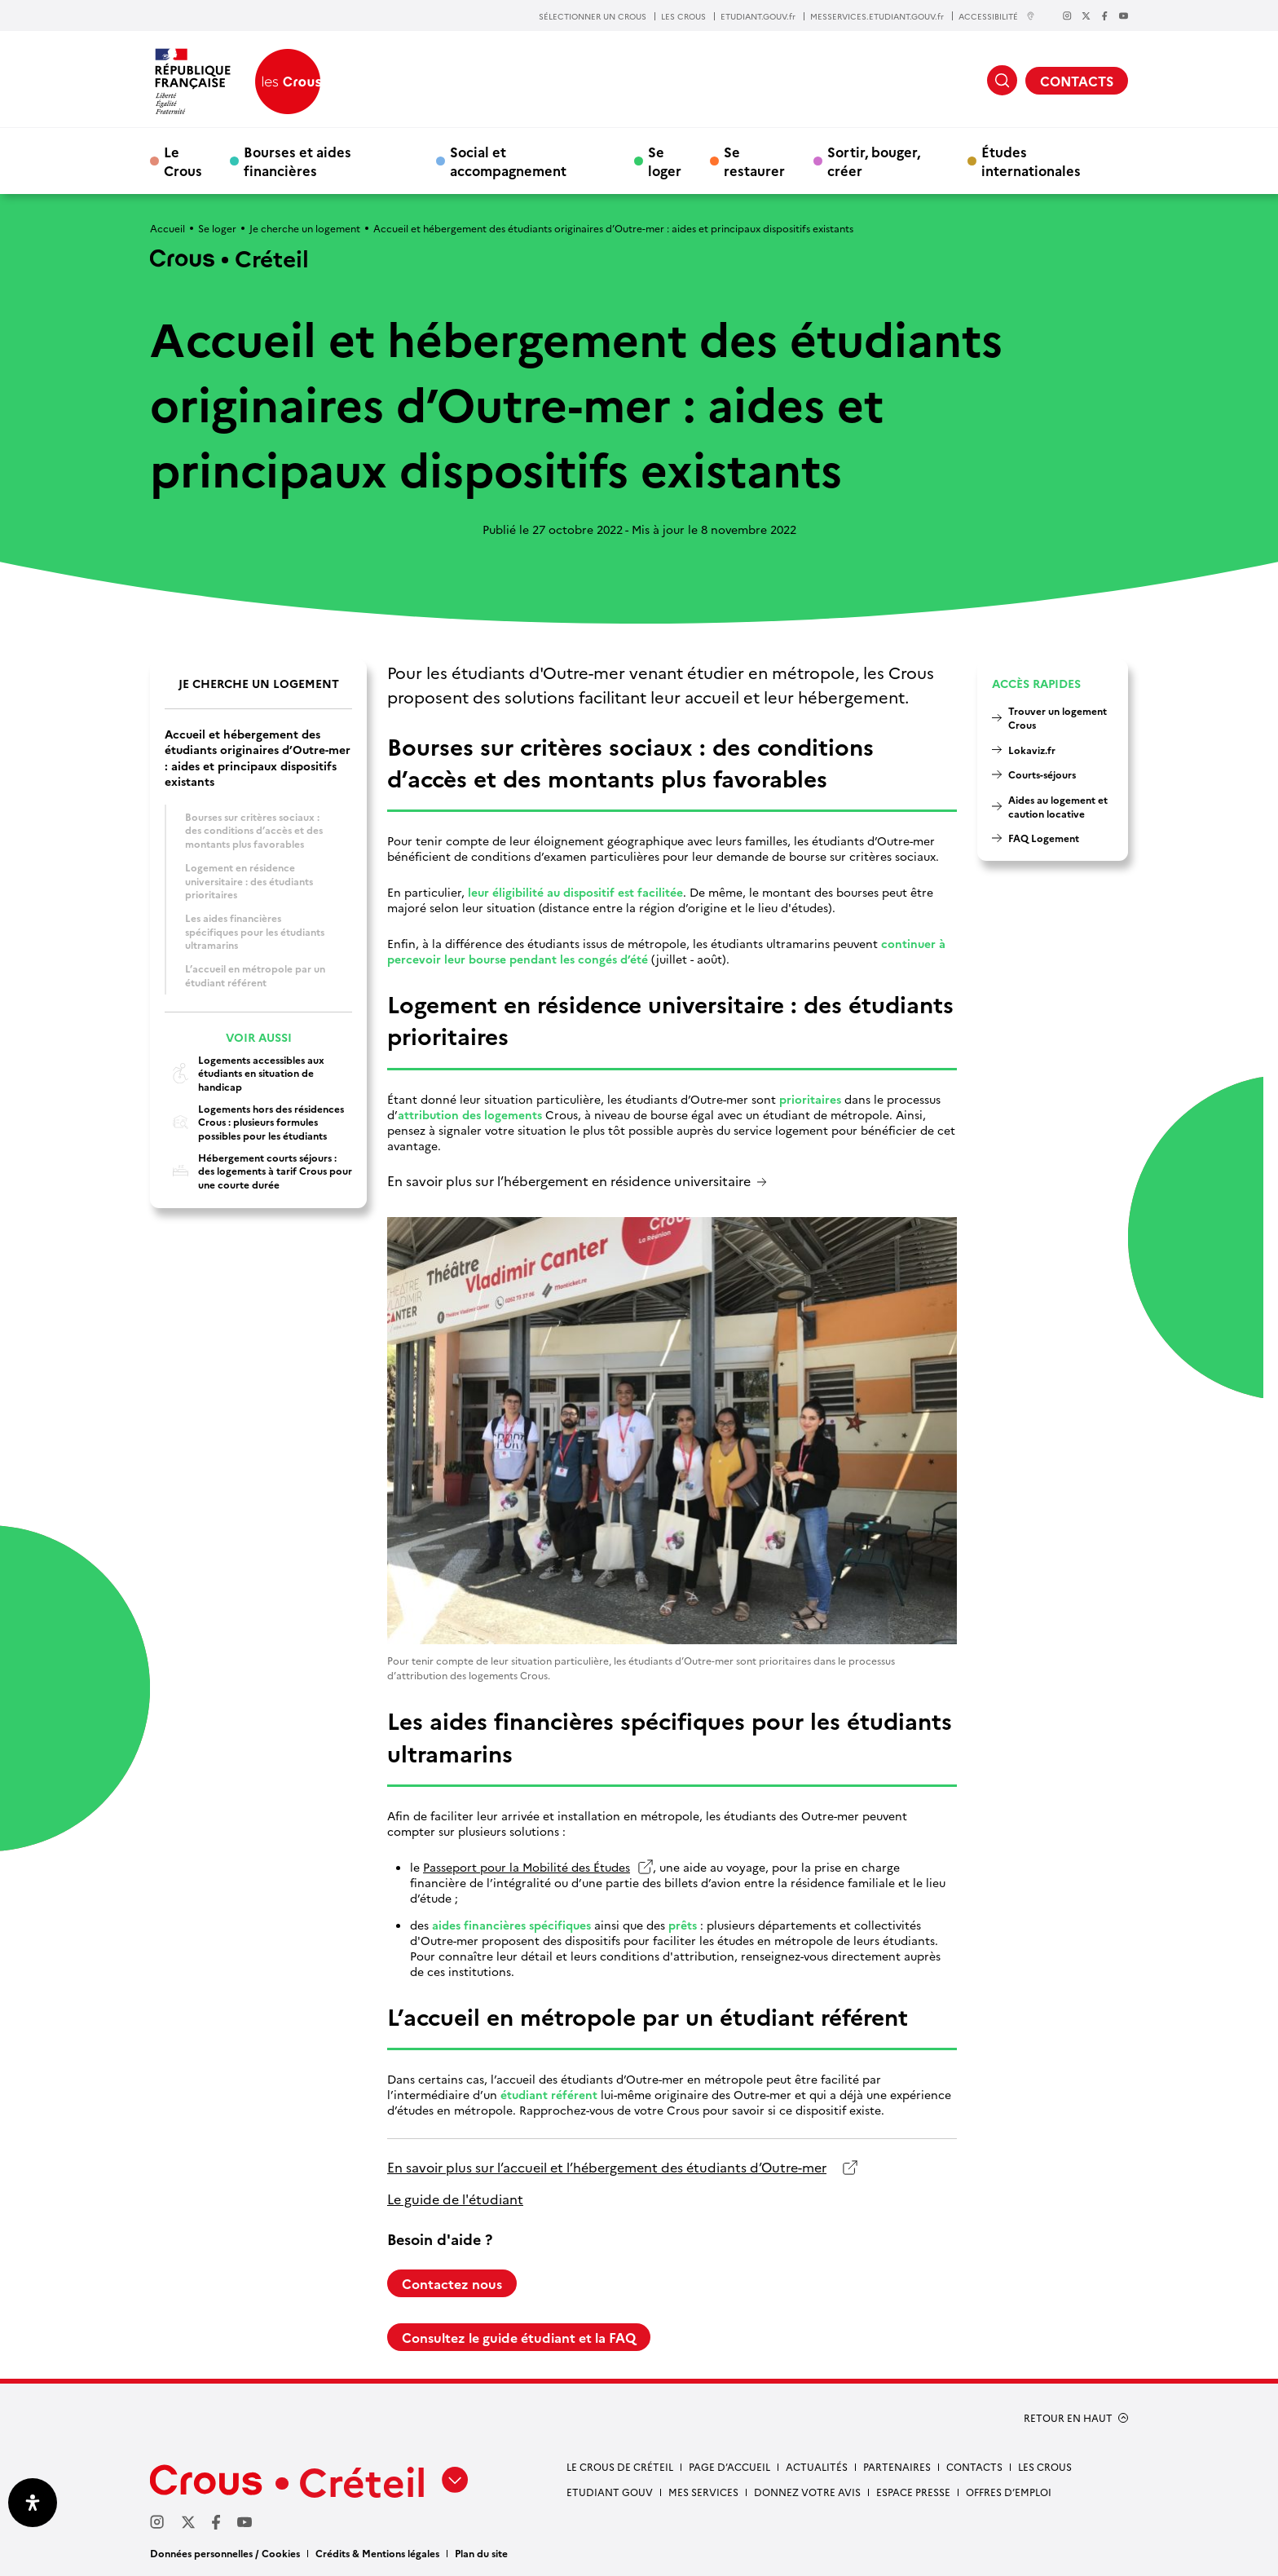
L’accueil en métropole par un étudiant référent (255, 975)
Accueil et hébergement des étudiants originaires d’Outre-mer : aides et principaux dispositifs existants (257, 757)
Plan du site (481, 2553)
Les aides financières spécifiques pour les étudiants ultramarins (254, 931)
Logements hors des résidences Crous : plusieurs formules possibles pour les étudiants (254, 1122)
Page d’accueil (729, 2466)
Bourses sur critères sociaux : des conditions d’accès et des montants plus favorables (254, 829)
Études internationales (1031, 160)
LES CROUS (683, 16)
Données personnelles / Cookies (225, 2553)
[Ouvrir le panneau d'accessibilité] (32, 2502)
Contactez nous (452, 2283)
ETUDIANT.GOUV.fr (758, 16)
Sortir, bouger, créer (873, 160)
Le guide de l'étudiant (455, 2199)
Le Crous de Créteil (619, 2466)
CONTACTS (1076, 81)
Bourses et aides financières (297, 160)
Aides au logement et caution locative (1058, 806)
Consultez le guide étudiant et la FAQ (519, 2337)
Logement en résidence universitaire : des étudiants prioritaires (249, 880)
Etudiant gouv (609, 2492)
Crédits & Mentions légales (377, 2553)
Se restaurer (754, 160)
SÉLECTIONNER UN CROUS (592, 16)
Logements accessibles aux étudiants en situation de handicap (244, 1073)
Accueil (167, 228)
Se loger (664, 160)
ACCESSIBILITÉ (996, 15)
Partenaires (897, 2466)
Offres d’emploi (1008, 2492)
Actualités (817, 2466)
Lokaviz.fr (1031, 749)
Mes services (703, 2492)
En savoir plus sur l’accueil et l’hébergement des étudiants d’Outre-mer (606, 2167)
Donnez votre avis (807, 2492)
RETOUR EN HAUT (1068, 2417)
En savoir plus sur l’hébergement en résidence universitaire (569, 1181)
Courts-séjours (1042, 774)
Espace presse (913, 2492)
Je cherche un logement (304, 228)
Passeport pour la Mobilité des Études (526, 1867)
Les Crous (1045, 2466)
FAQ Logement (1043, 838)
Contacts (974, 2466)
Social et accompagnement (508, 160)
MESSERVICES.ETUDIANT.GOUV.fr (877, 16)
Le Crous (183, 160)
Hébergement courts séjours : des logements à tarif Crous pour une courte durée (258, 1171)
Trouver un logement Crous (1057, 717)
